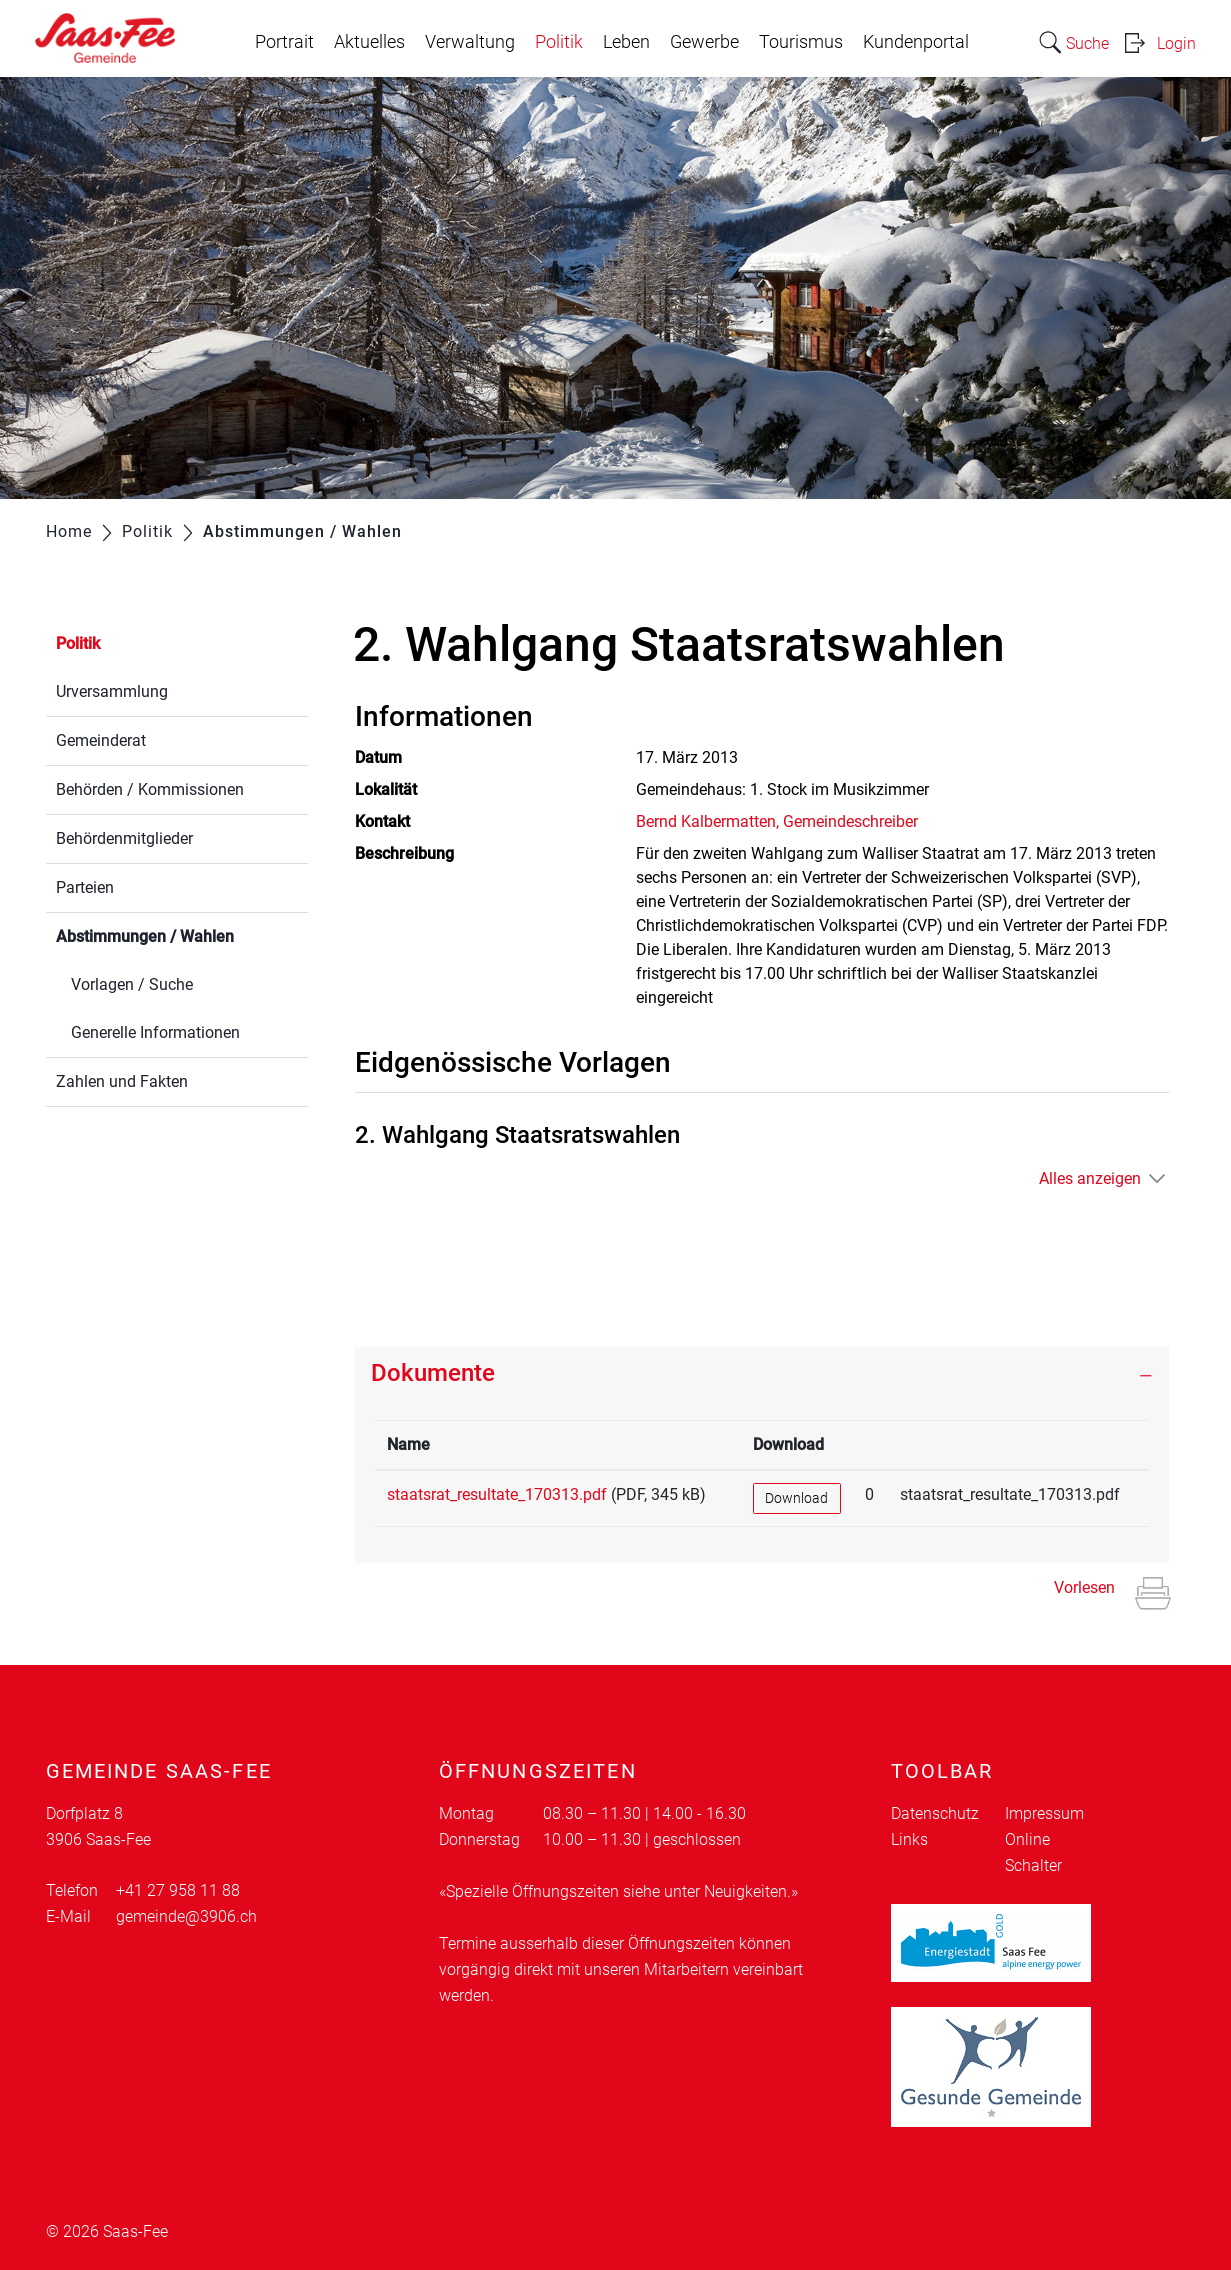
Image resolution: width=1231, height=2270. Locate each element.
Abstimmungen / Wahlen (182, 934)
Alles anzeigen (1090, 1178)
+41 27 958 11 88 (178, 1890)
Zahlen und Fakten (122, 1081)
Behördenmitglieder (124, 838)
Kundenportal (916, 42)
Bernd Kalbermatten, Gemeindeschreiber (777, 821)
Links (909, 1839)
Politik (559, 42)
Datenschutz (935, 1813)
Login (1176, 43)
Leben (626, 42)
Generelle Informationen (155, 1032)
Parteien (85, 887)
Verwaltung (470, 42)
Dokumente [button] (433, 1373)
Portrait (284, 42)
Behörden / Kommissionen (150, 789)
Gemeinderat (101, 740)
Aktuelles (369, 42)
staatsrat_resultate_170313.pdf (497, 1494)
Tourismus (801, 42)
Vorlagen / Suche (132, 984)
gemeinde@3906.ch (186, 1916)
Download (796, 1498)
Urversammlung (112, 691)
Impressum (1044, 1813)
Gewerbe (704, 42)
